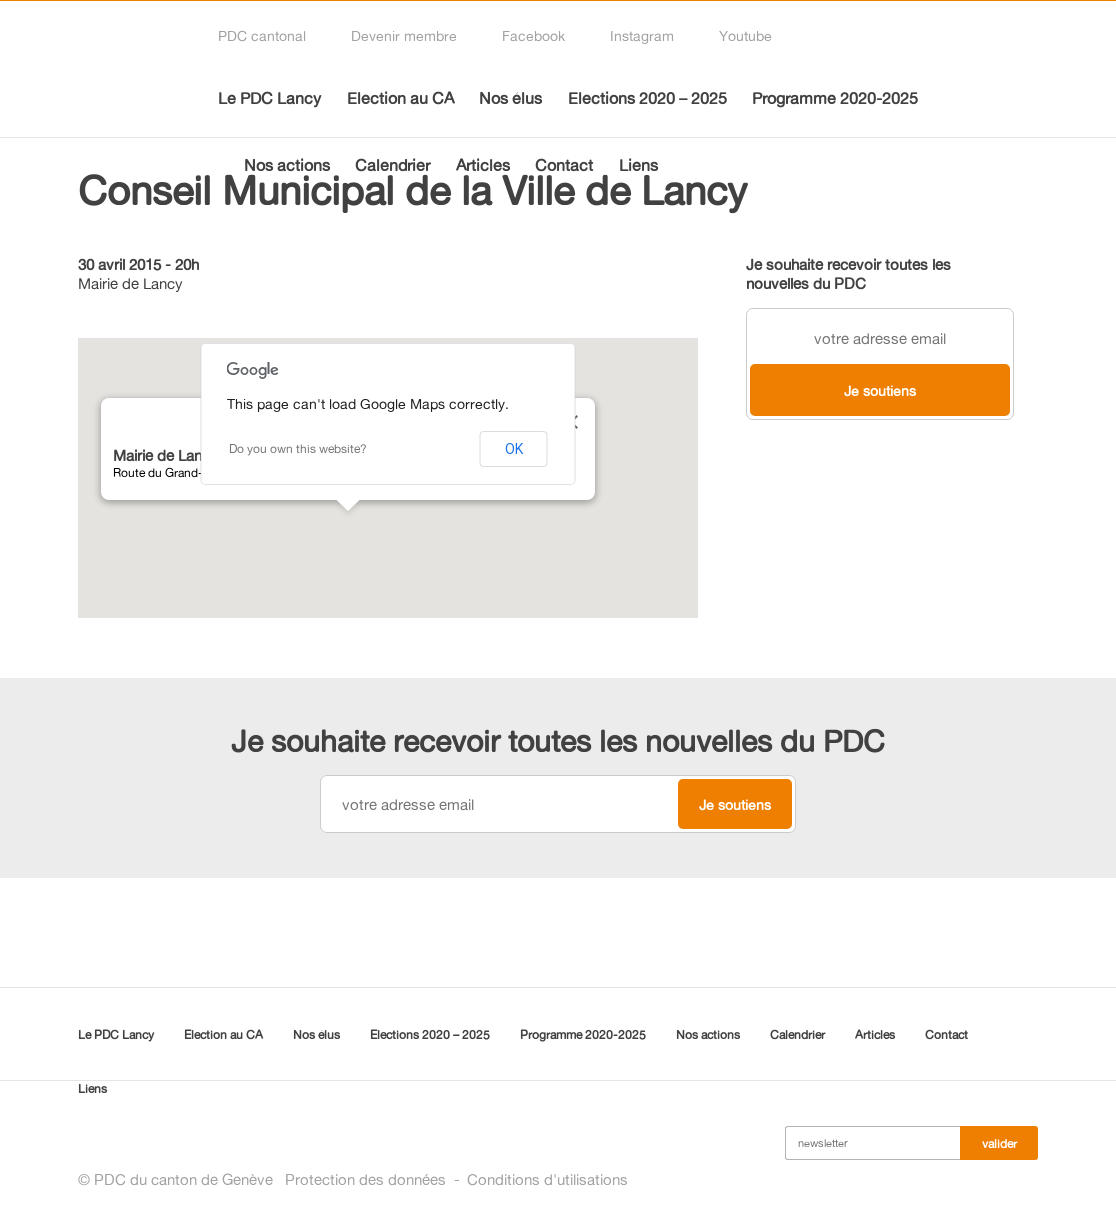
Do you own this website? (298, 448)
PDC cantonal (262, 35)
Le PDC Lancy (269, 98)
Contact (564, 165)
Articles (483, 165)
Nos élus (510, 98)
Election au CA (400, 98)
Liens (638, 165)
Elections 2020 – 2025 (647, 98)
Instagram (642, 35)
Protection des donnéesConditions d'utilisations (456, 1179)
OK (514, 449)
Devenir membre (404, 35)
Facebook (533, 35)
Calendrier (392, 165)
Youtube (745, 35)
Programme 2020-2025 (835, 98)
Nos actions (287, 165)
